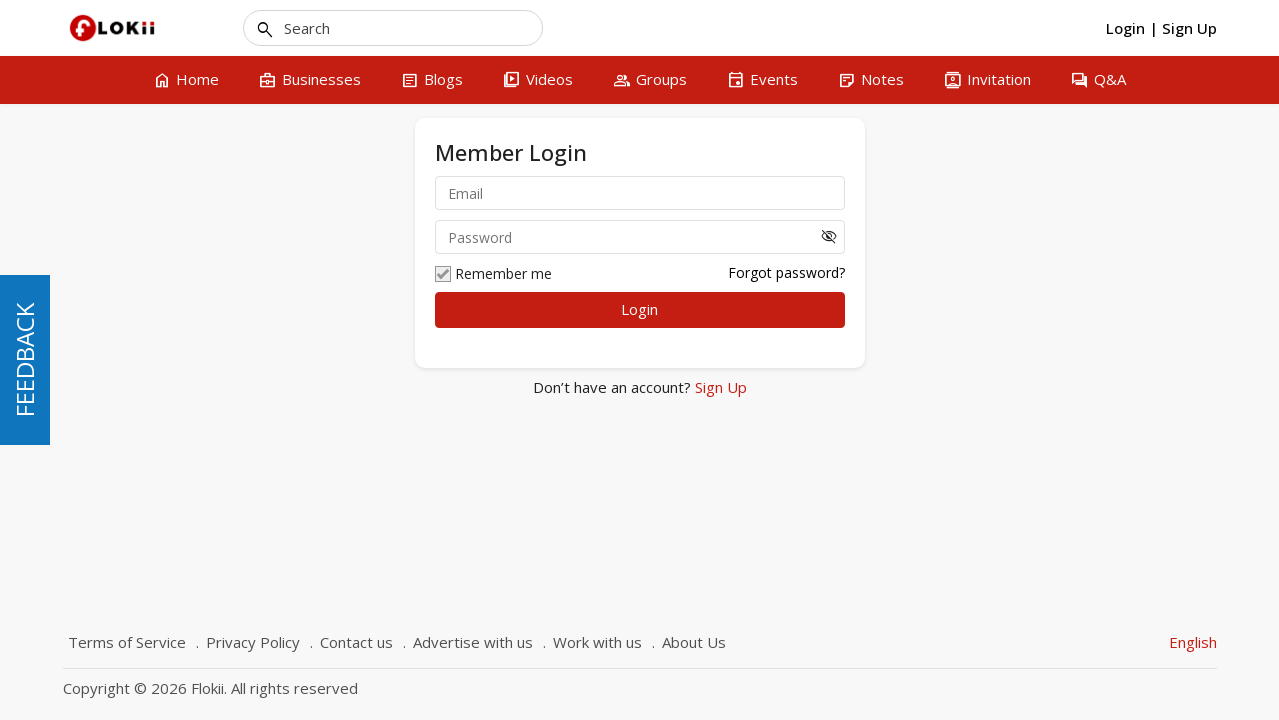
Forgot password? (786, 272)
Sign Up (719, 387)
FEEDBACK (24, 360)
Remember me (493, 274)
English (1193, 642)
